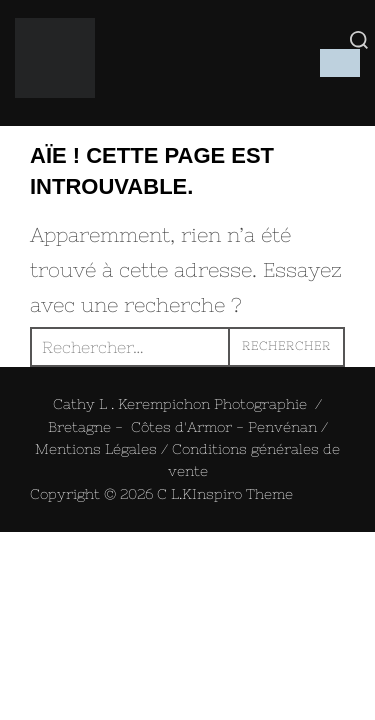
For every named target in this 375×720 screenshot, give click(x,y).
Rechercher (286, 346)
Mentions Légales (96, 449)
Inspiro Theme (242, 494)
